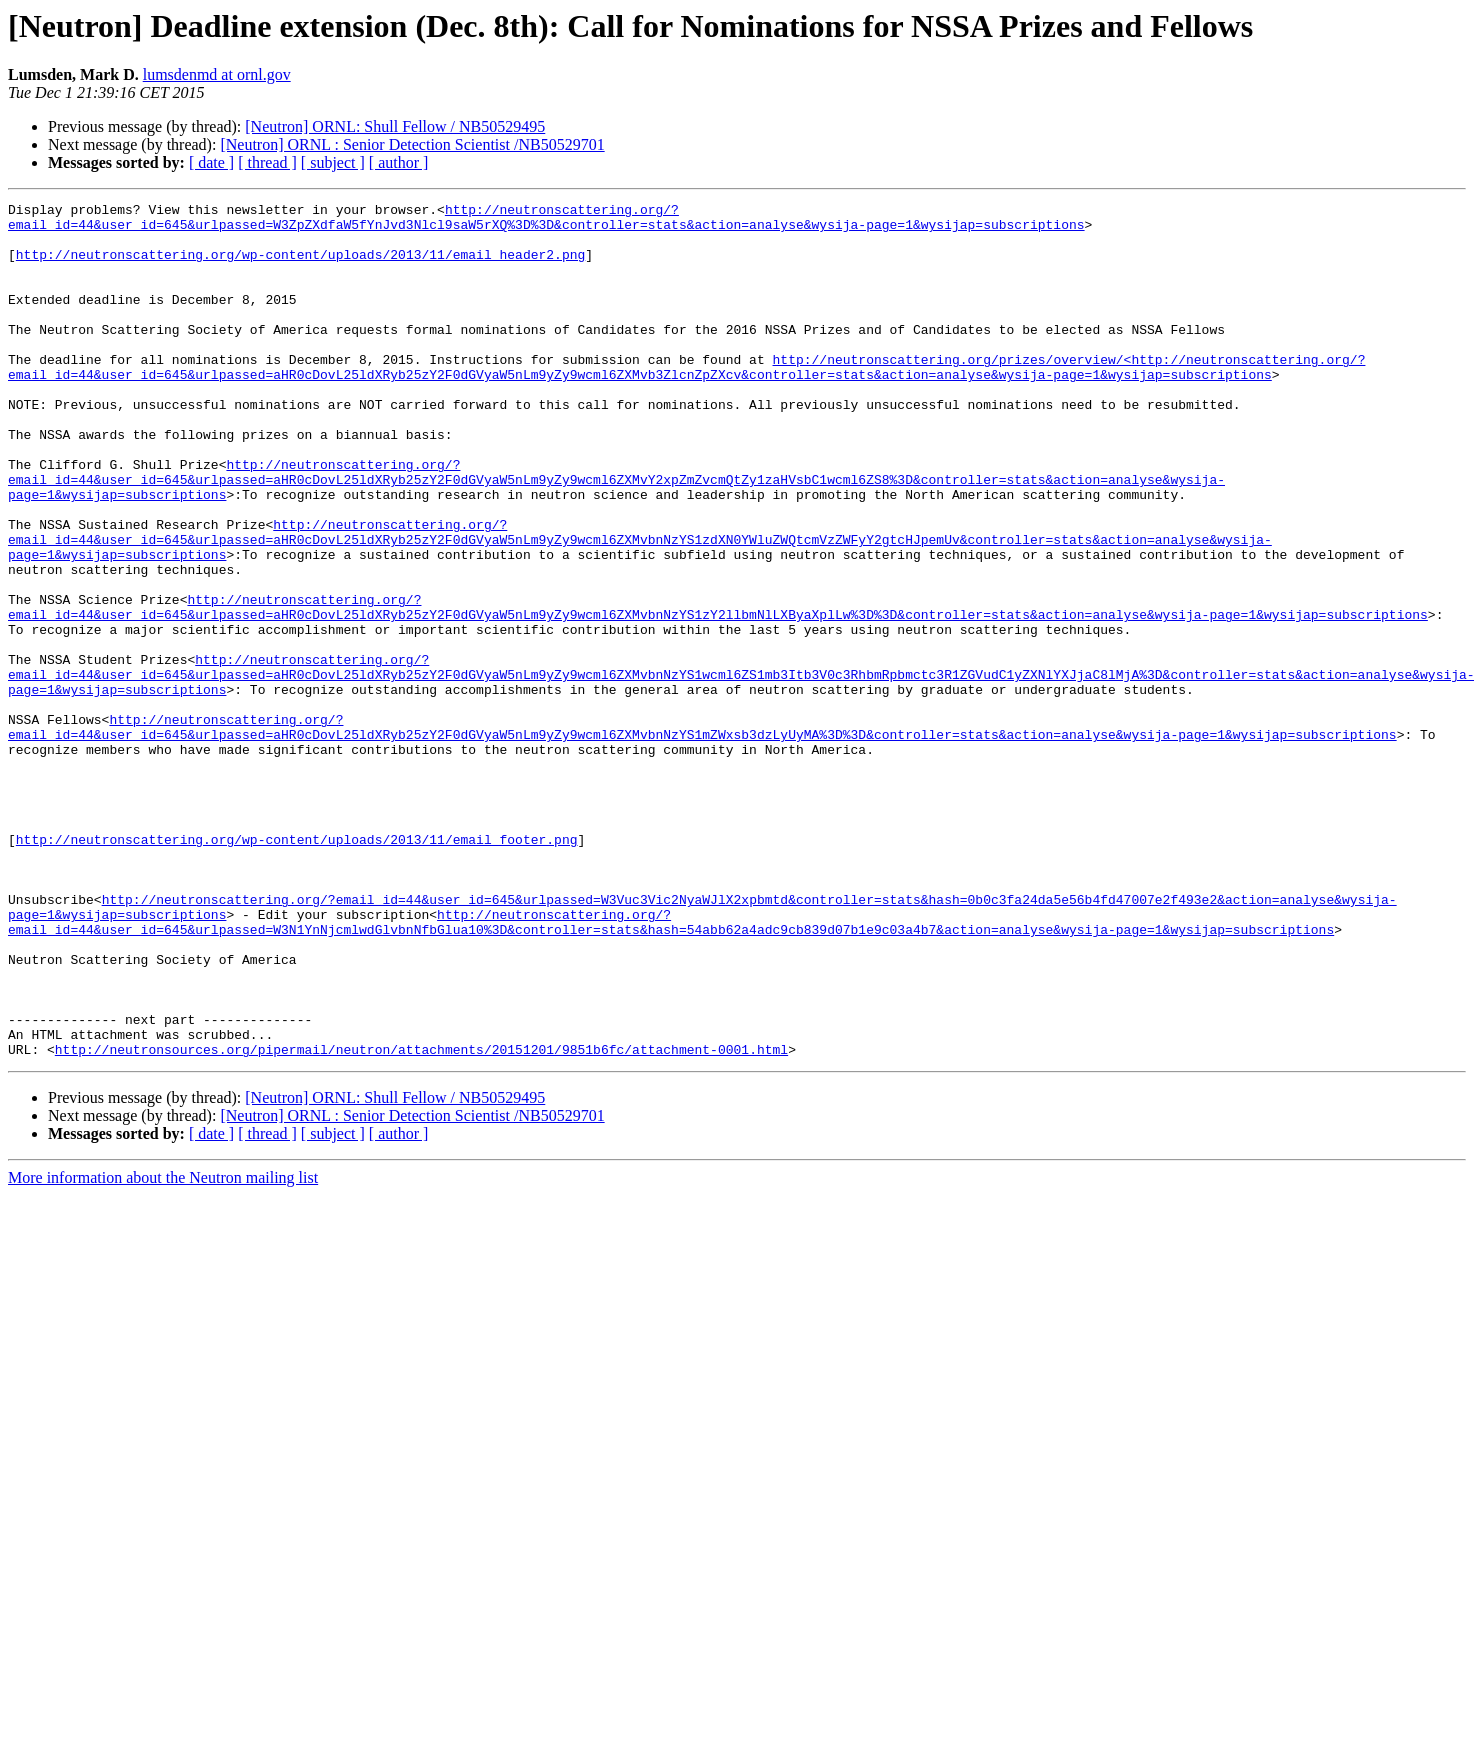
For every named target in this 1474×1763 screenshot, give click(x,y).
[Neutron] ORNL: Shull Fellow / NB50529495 (395, 126)
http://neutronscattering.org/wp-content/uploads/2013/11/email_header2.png (300, 266)
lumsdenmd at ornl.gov (217, 74)
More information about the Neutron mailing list (163, 1348)
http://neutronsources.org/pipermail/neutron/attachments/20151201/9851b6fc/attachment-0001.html (421, 1220)
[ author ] (399, 162)
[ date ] (211, 162)
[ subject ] (333, 162)
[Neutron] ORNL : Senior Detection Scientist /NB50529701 (412, 144)
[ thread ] (267, 162)
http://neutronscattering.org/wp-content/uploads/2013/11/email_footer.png (297, 968)
